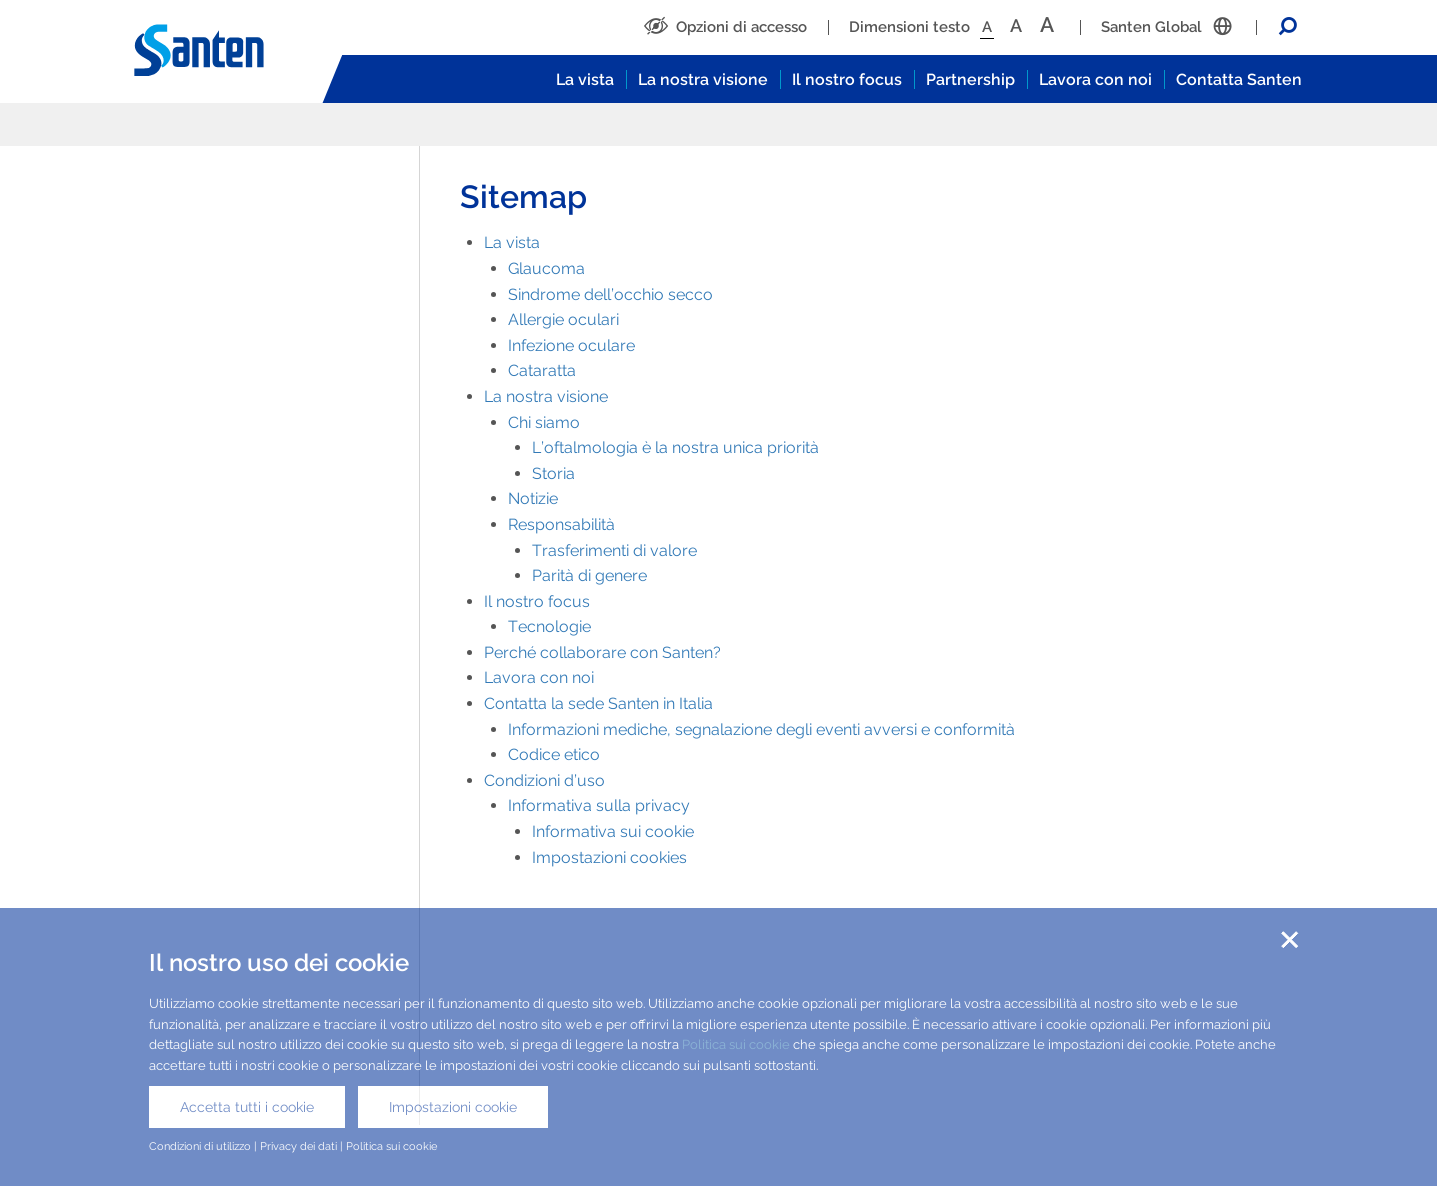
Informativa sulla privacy (599, 805)
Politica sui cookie (736, 1044)
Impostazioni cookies (609, 857)
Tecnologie (549, 626)
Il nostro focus (847, 79)
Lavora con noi (1095, 79)
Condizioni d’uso (544, 780)
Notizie (533, 498)
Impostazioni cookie (453, 1107)
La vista (585, 79)
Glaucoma (546, 268)
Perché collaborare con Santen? (602, 652)
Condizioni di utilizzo (200, 1146)
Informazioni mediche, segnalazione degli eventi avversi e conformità (761, 729)
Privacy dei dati (298, 1146)
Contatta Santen (1239, 79)
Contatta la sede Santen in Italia (598, 703)
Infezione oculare (571, 345)
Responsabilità (561, 524)
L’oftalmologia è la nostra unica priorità (675, 447)
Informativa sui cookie (613, 831)
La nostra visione (703, 79)
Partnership (970, 79)
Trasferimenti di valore (614, 550)
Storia (553, 473)
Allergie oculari (563, 319)
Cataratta (542, 370)
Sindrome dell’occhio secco (610, 294)
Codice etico (554, 754)
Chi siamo (544, 422)
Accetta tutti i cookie (247, 1107)
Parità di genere (589, 575)
